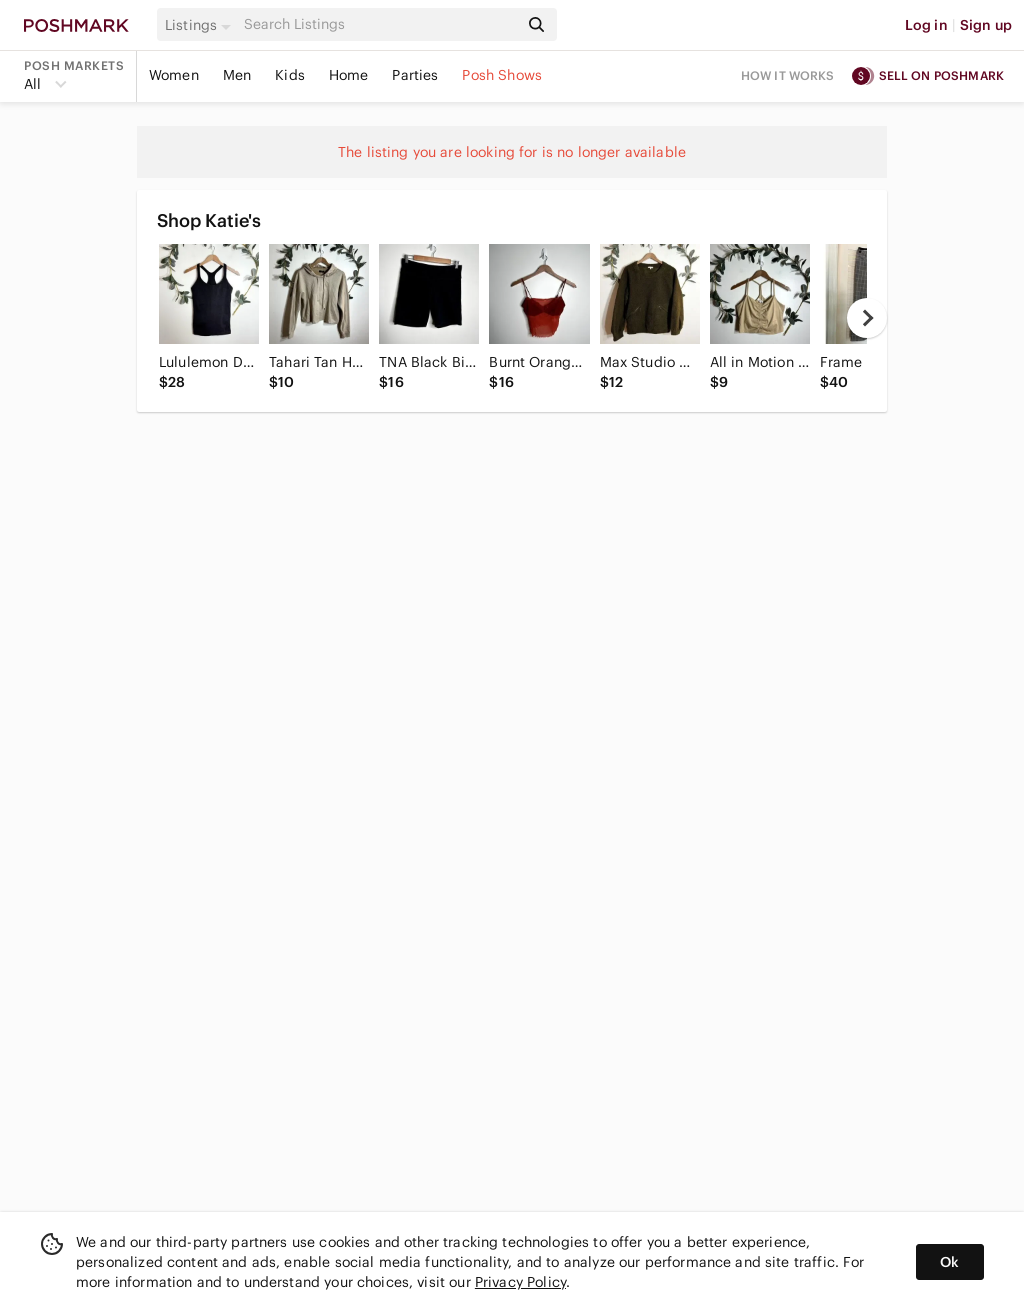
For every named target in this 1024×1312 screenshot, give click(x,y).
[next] (867, 318)
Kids (290, 75)
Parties (415, 75)
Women (174, 75)
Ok (949, 1262)
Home (349, 75)
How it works (788, 75)
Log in (926, 25)
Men (237, 75)
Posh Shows (502, 75)
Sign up (986, 25)
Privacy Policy (520, 1282)
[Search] (379, 24)
